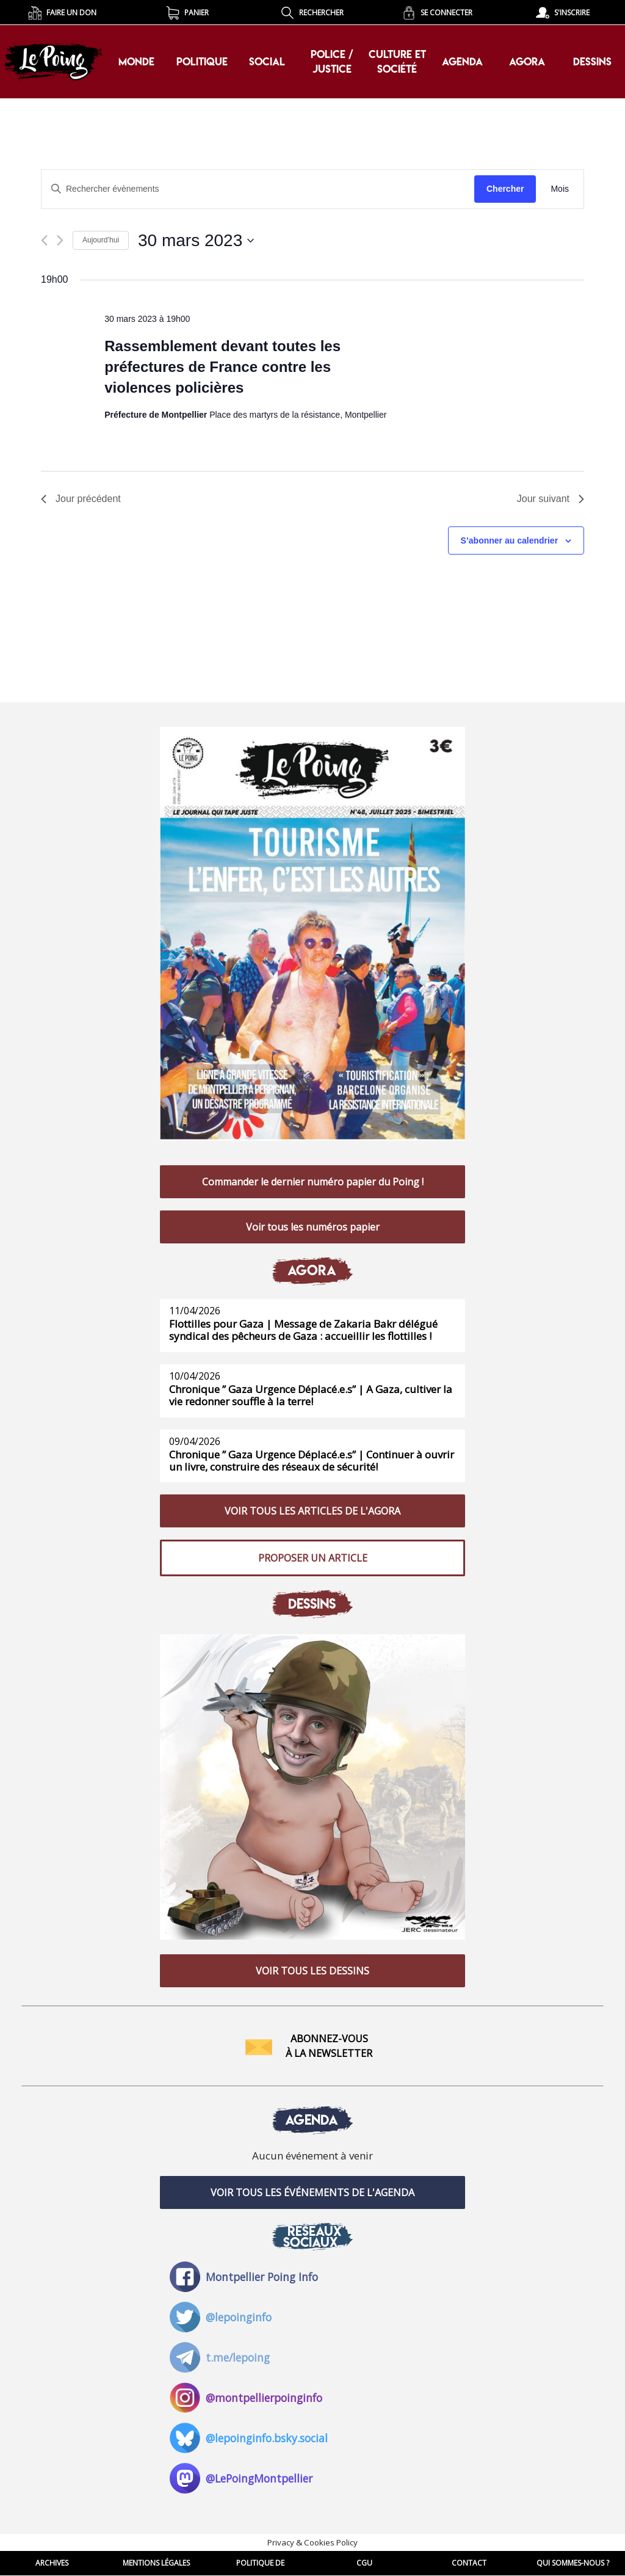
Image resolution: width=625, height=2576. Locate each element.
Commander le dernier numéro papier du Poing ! (313, 1181)
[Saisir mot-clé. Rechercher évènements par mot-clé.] (258, 189)
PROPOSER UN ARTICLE (312, 1558)
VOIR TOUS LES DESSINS (312, 1970)
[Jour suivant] (60, 240)
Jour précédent (81, 498)
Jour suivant (550, 498)
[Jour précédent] (44, 240)
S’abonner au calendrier (509, 540)
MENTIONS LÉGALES (156, 2563)
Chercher (505, 189)
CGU (364, 2563)
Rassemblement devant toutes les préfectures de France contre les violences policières (222, 367)
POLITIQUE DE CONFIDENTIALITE (260, 2566)
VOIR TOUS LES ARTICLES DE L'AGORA (312, 1511)
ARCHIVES (51, 2563)
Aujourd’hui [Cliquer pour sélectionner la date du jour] (100, 240)
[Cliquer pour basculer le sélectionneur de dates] (196, 240)
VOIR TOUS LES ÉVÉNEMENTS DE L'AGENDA (312, 2192)
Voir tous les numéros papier (313, 1227)
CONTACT (469, 2563)
